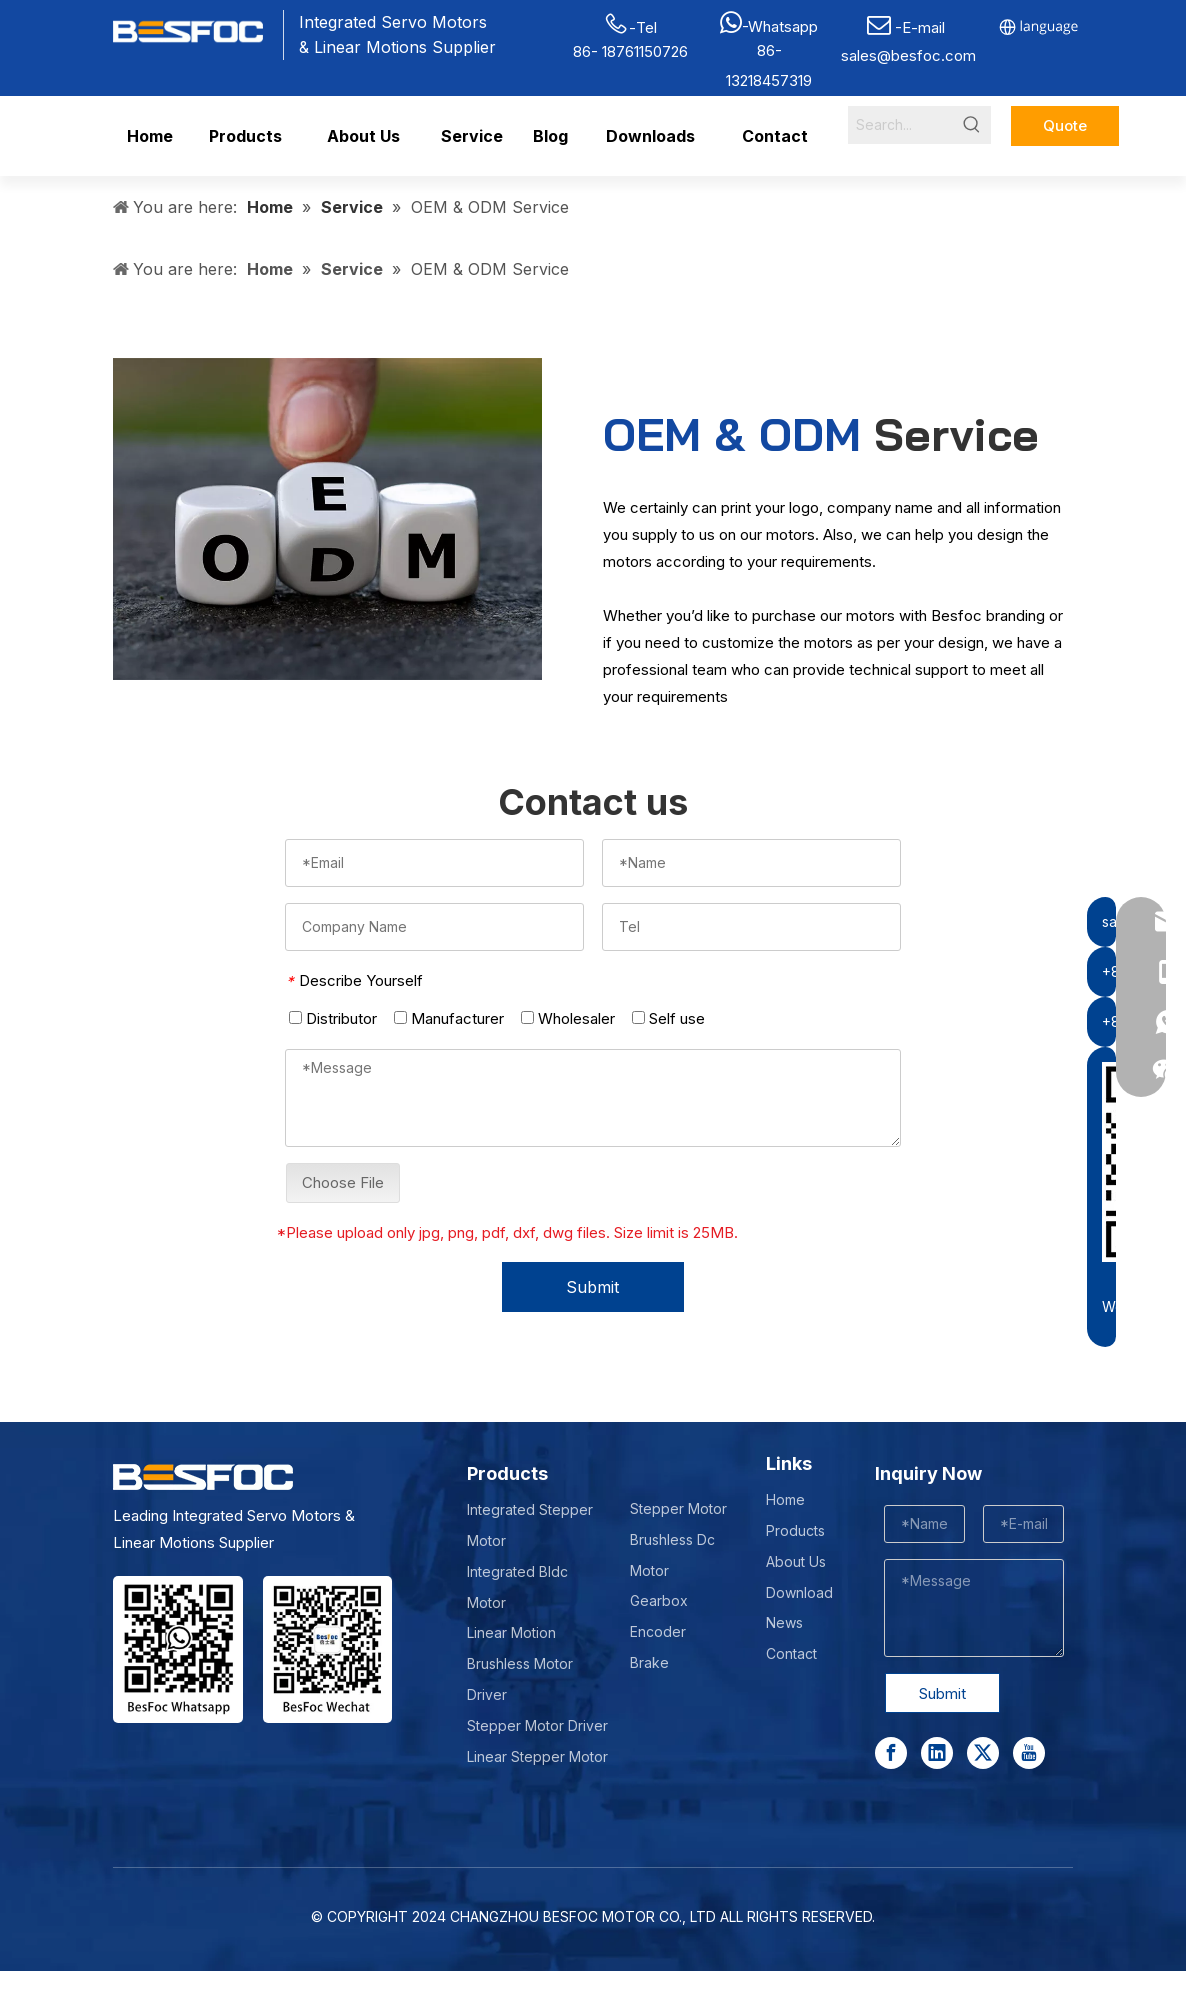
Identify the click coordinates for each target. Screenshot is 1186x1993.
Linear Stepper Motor (537, 1756)
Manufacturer (449, 1018)
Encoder (658, 1631)
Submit (592, 1287)
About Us (796, 1561)
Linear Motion (511, 1632)
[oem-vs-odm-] (327, 519)
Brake (649, 1662)
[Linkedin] (937, 1753)
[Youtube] (1029, 1753)
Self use (668, 1018)
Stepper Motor (678, 1508)
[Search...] (900, 125)
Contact (791, 1653)
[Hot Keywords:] (972, 125)
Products (795, 1530)
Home (785, 1499)
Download (799, 1592)
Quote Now (1065, 131)
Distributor (333, 1018)
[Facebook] (891, 1753)
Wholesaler (568, 1018)
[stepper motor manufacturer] (178, 1649)
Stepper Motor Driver (537, 1725)
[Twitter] (983, 1753)
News (784, 1622)
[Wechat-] (328, 1649)
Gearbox (659, 1600)
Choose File (343, 1182)
